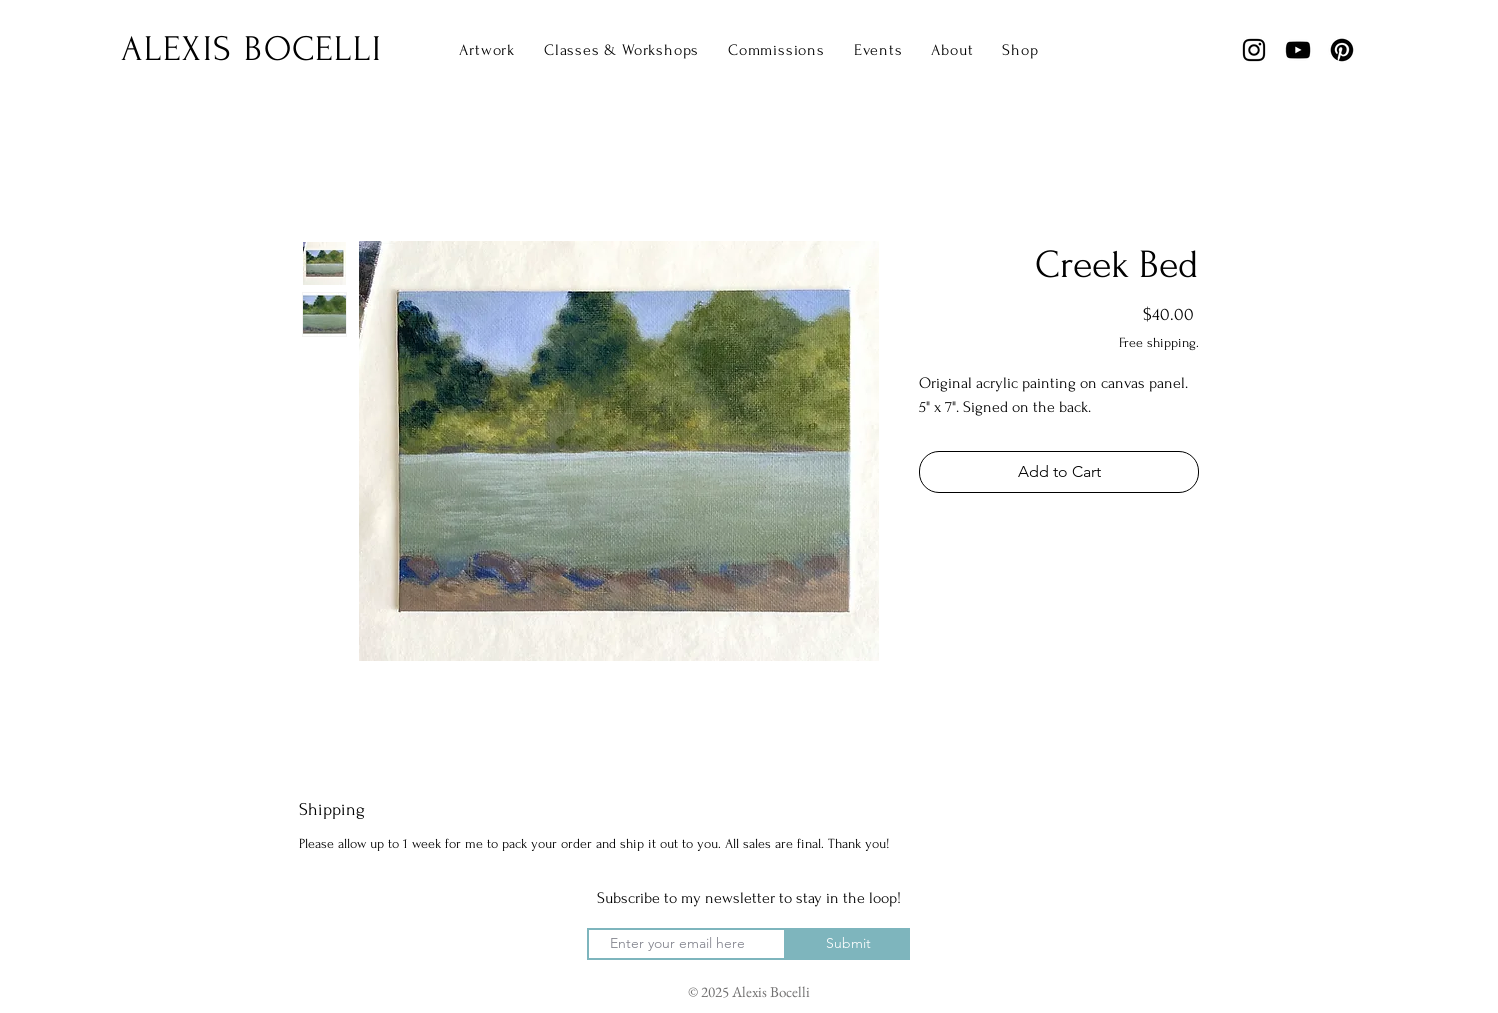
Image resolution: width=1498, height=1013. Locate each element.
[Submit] (848, 944)
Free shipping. (1159, 342)
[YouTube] (1298, 50)
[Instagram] (1254, 50)
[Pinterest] (1342, 50)
